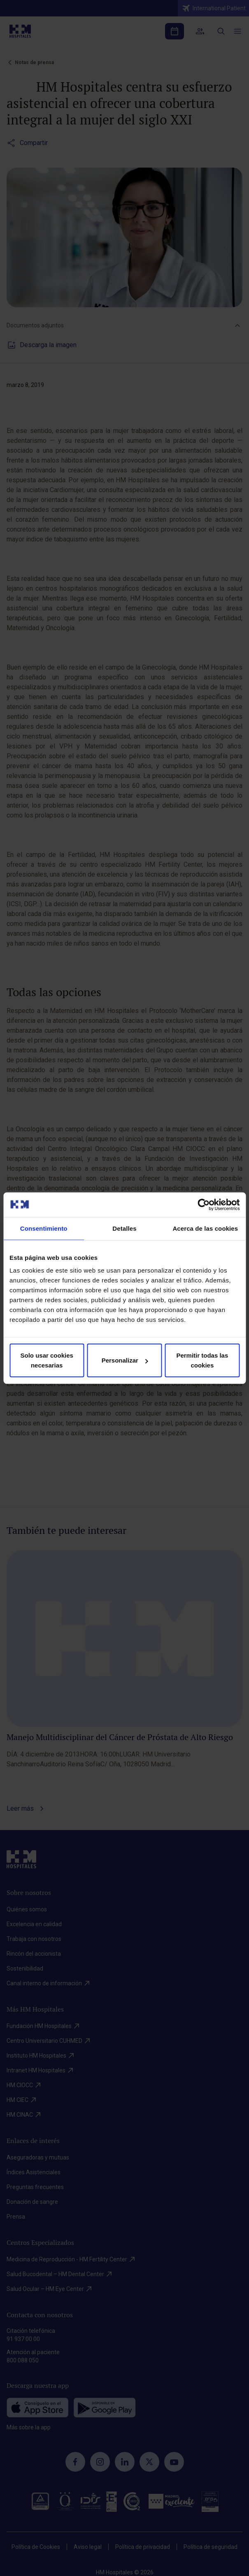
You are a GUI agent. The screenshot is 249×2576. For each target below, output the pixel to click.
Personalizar (125, 1360)
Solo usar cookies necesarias (46, 1360)
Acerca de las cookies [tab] (205, 1228)
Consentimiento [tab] (43, 1228)
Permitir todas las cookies (202, 1360)
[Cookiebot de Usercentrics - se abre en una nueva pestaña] (204, 1204)
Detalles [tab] (124, 1228)
